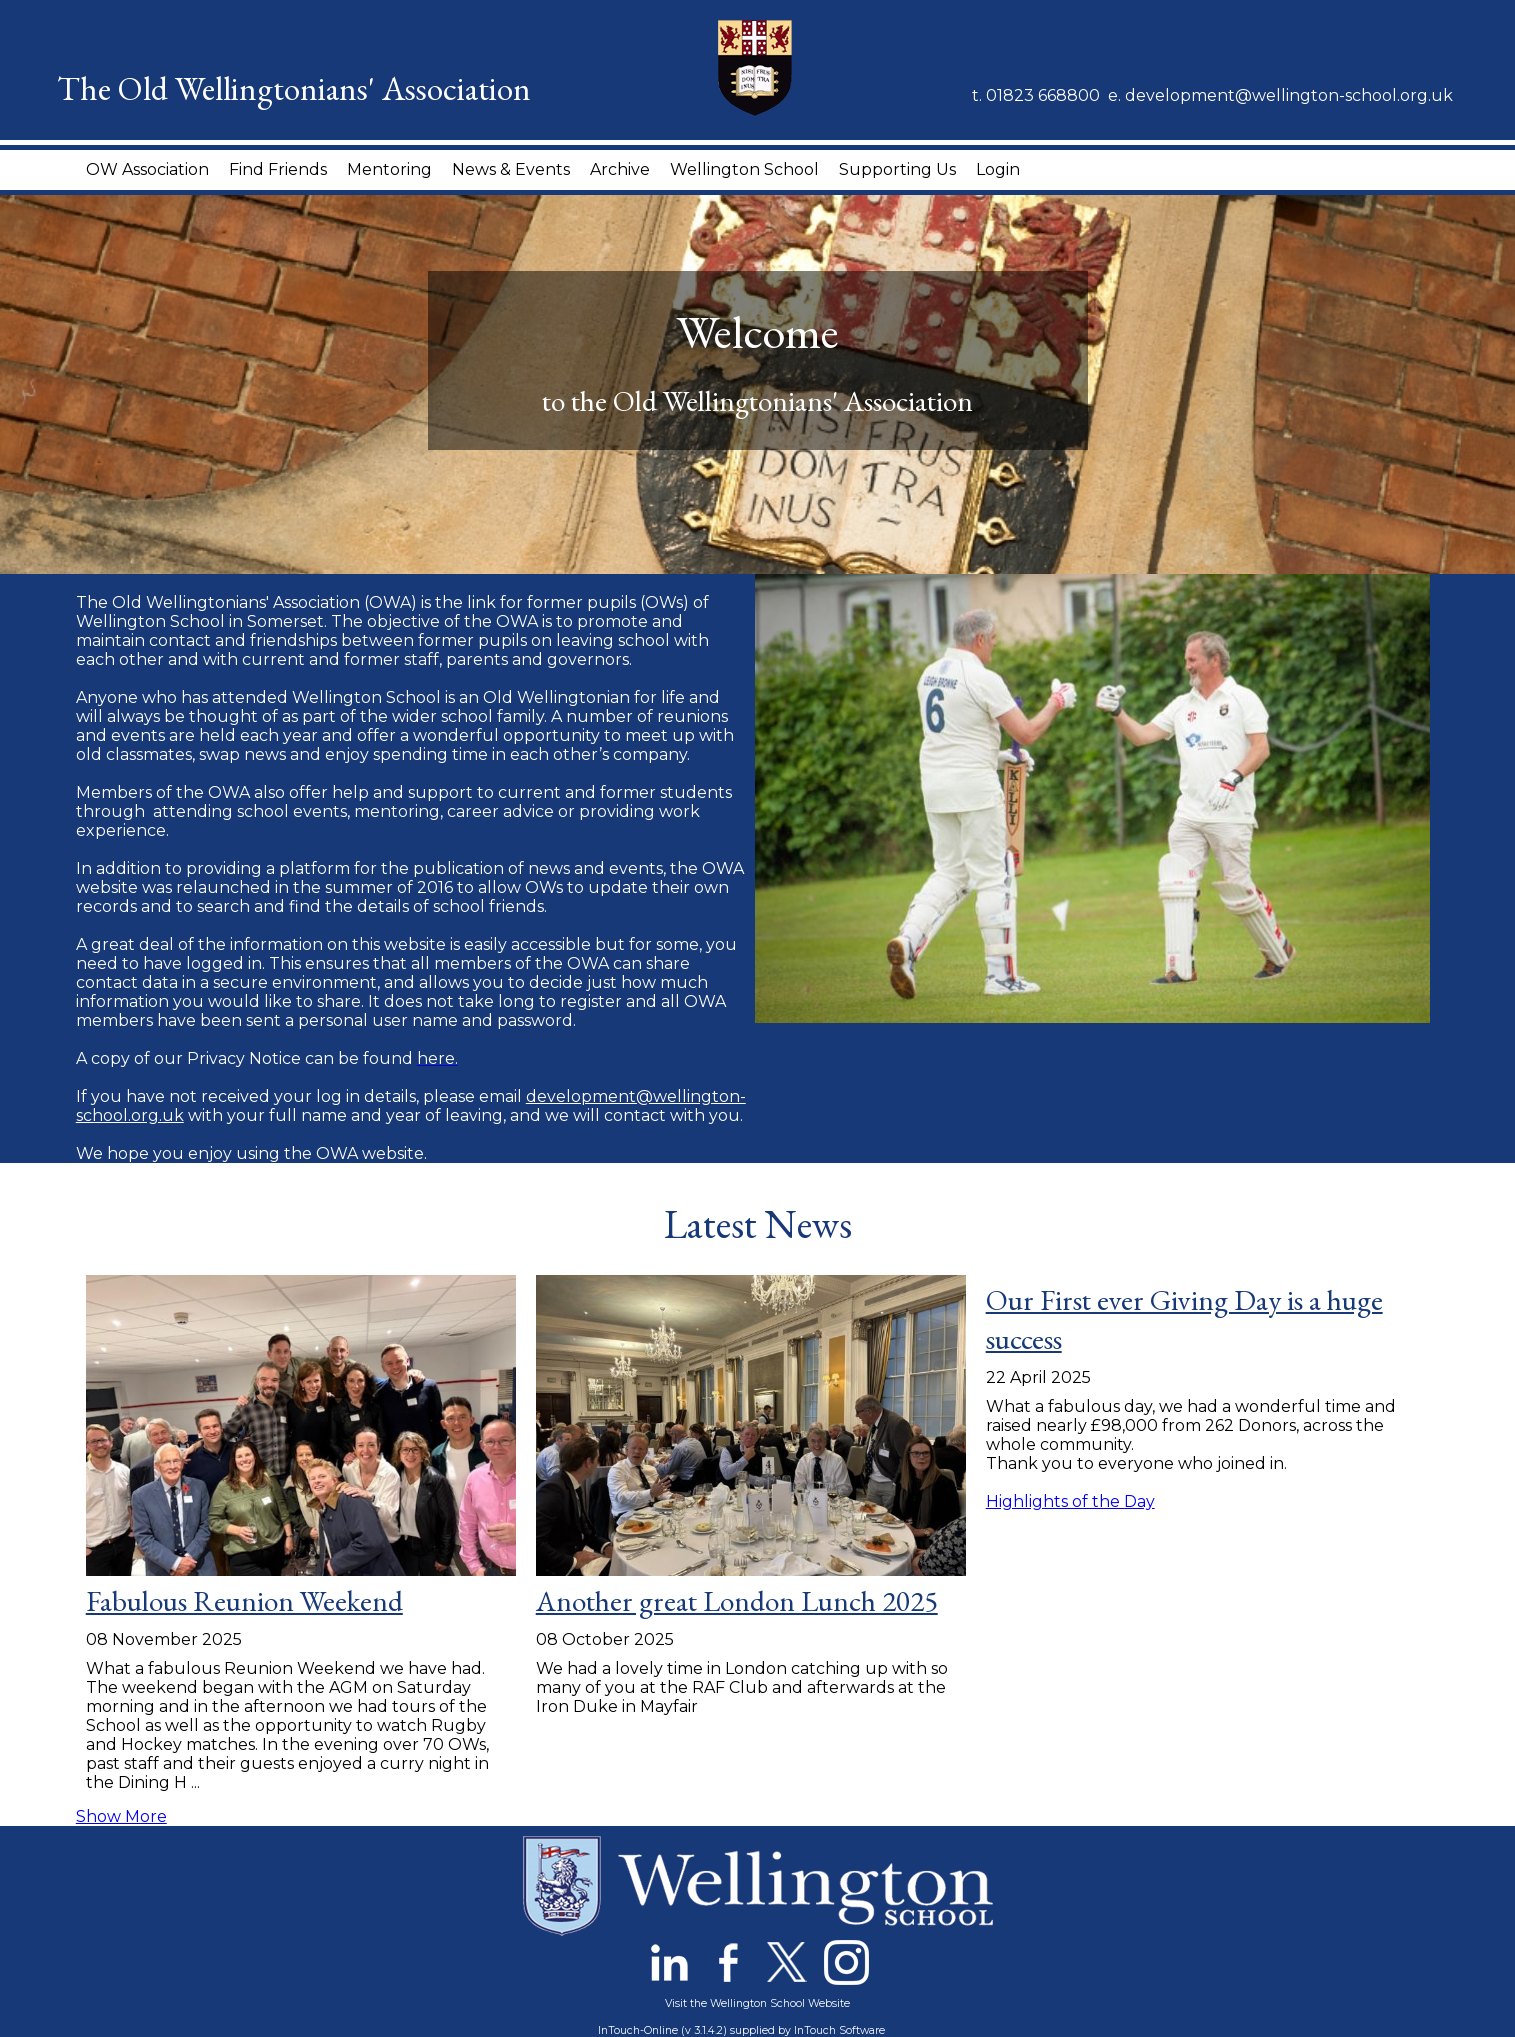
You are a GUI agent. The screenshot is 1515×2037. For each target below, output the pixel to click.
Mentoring (389, 169)
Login (998, 169)
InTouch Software (839, 2030)
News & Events (511, 169)
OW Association (147, 169)
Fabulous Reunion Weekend (244, 1600)
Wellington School (744, 169)
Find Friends (278, 169)
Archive (620, 169)
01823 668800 (1043, 95)
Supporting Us (897, 169)
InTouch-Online (638, 2030)
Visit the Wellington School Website (757, 2003)
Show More (121, 1816)
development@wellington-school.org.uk (1289, 95)
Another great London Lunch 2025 (737, 1600)
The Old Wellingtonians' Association (294, 88)
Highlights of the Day (1070, 1501)
